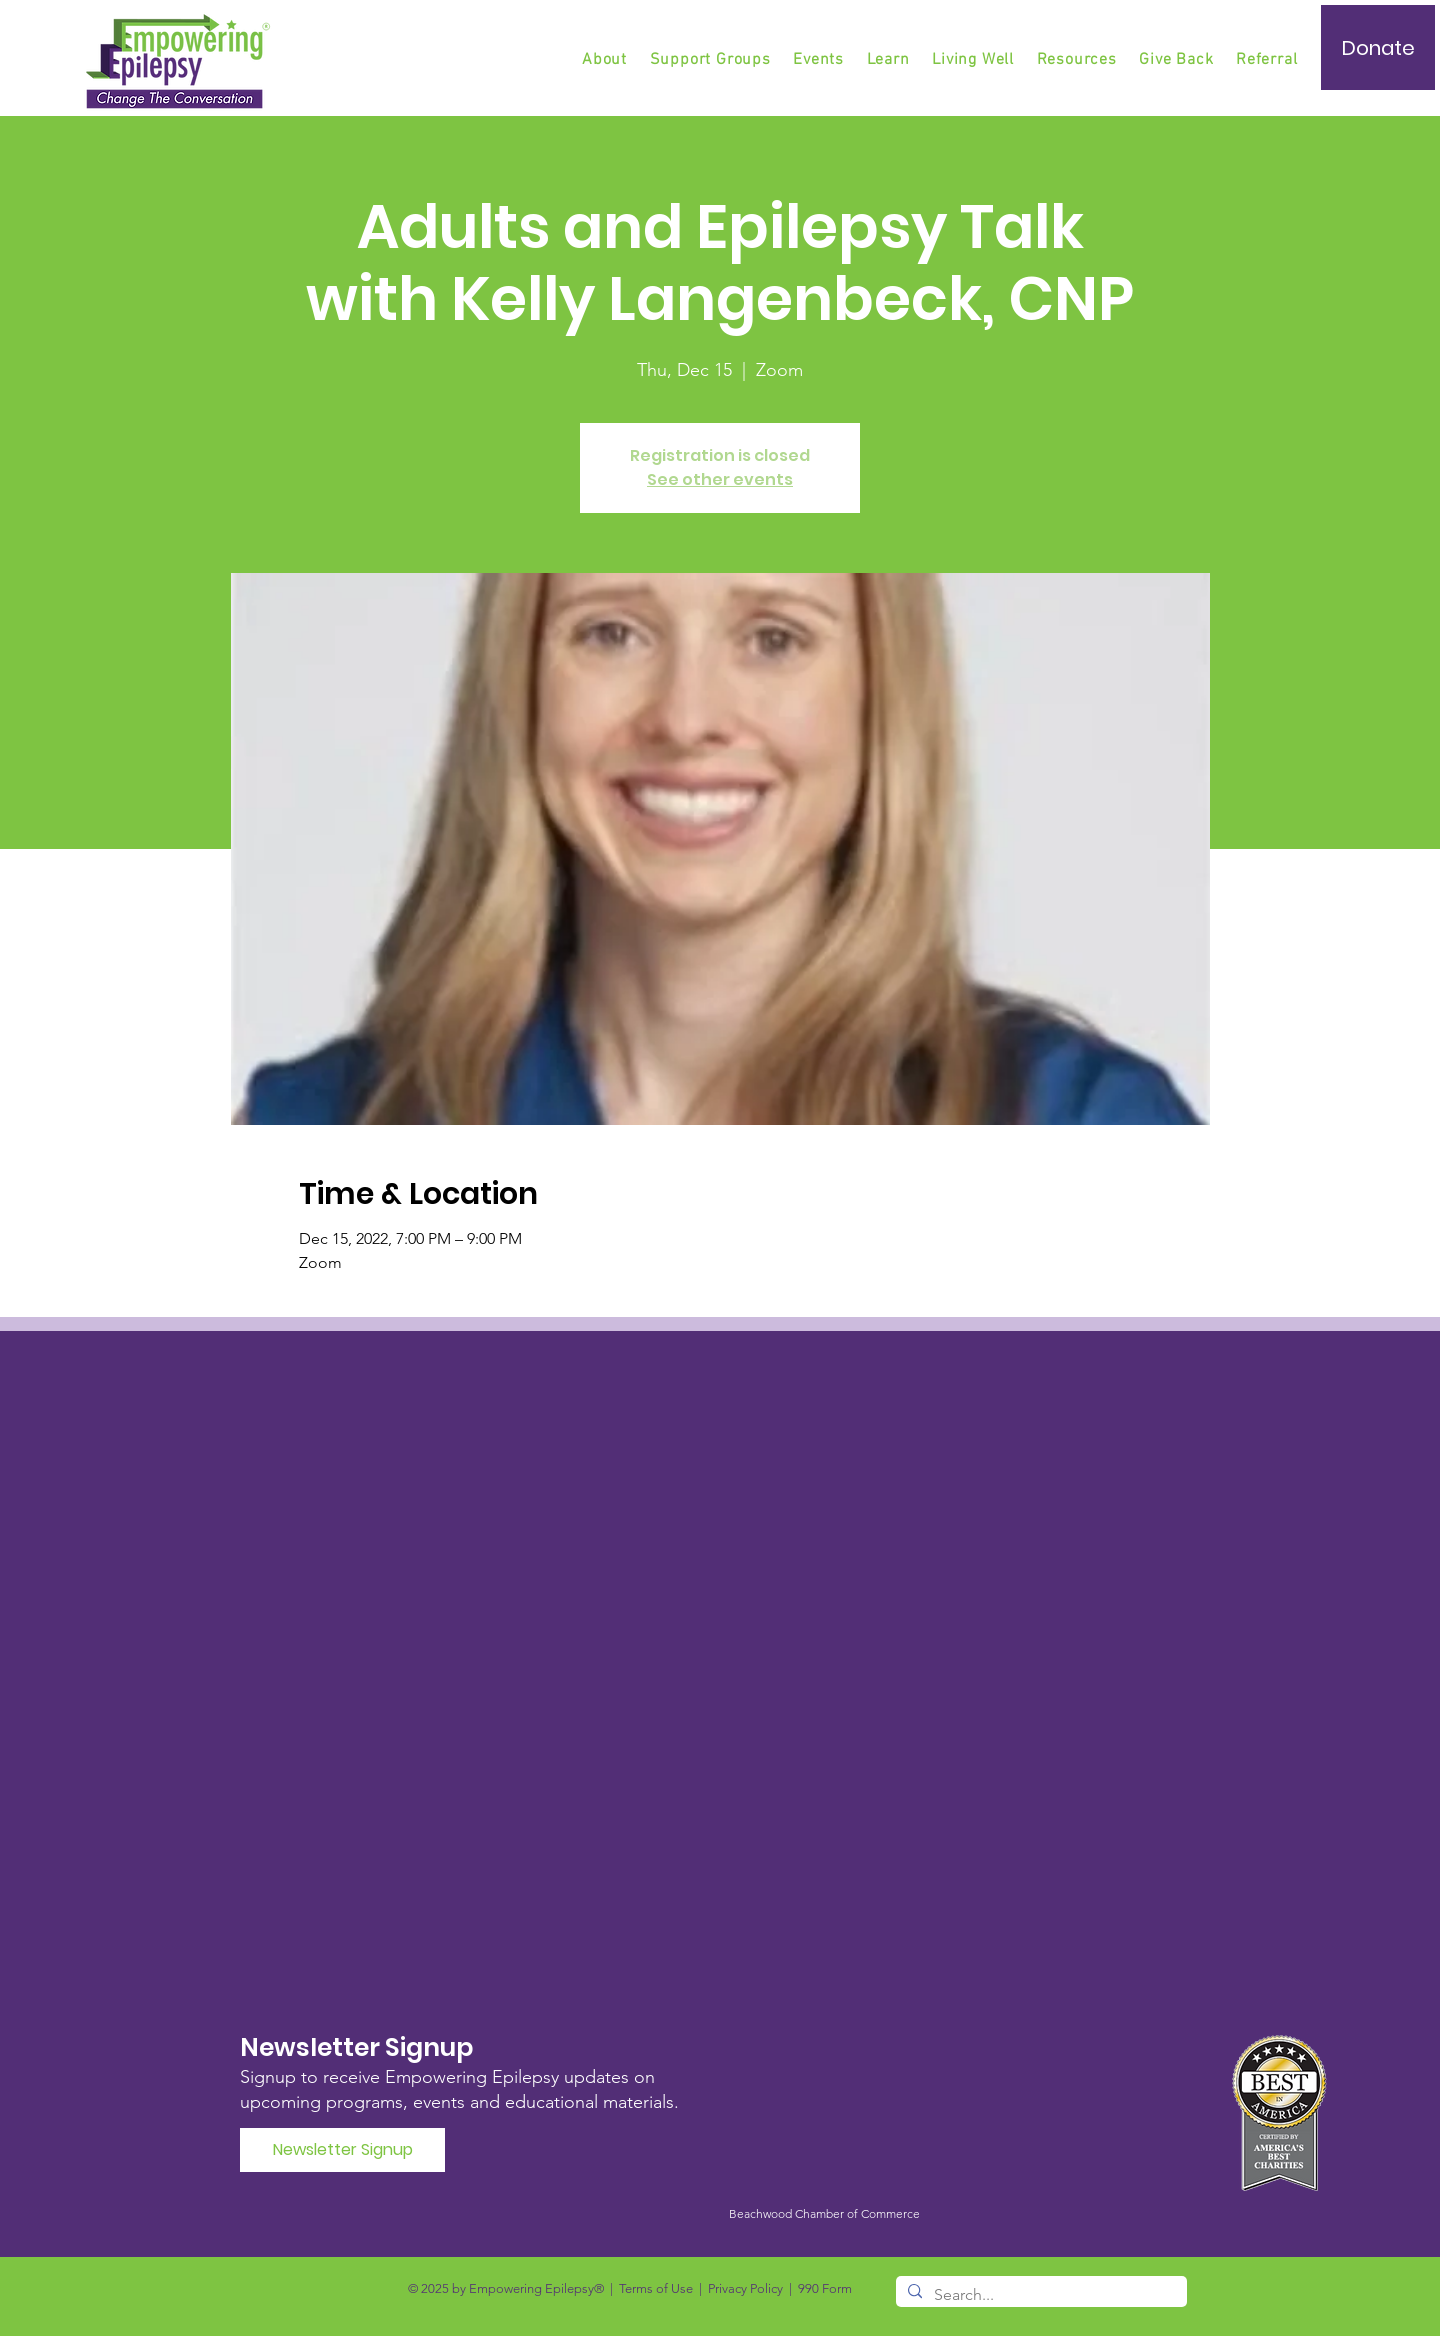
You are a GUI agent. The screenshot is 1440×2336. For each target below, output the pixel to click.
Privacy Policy (745, 2288)
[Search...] (1039, 2295)
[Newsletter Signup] (342, 2150)
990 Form (825, 2288)
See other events (720, 479)
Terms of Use (656, 2288)
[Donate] (1378, 47)
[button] (712, 60)
